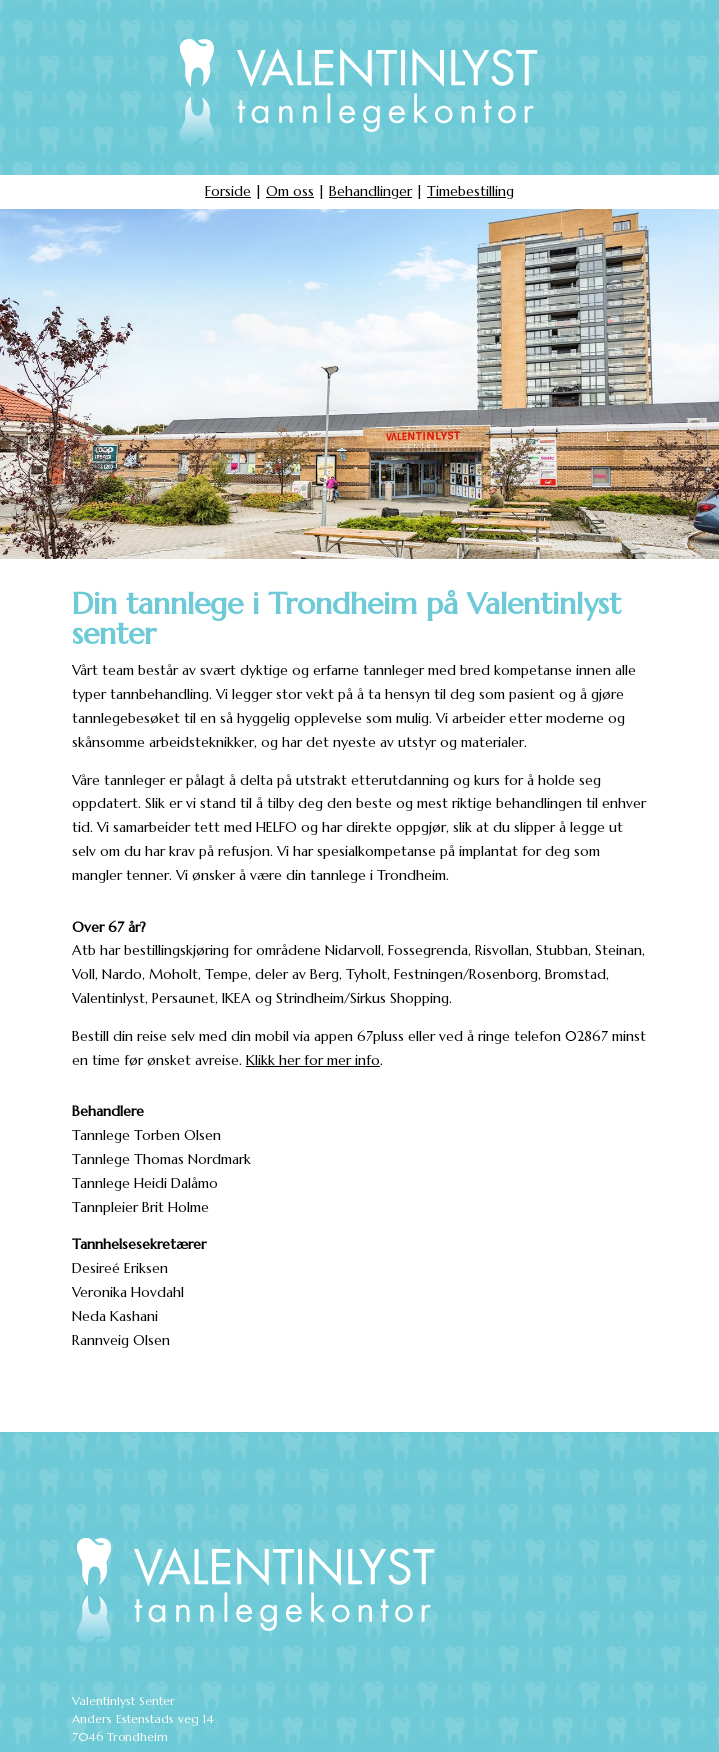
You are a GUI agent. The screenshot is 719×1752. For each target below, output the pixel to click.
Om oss (290, 191)
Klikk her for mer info (313, 1060)
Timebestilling (470, 191)
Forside (228, 191)
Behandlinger (370, 191)
